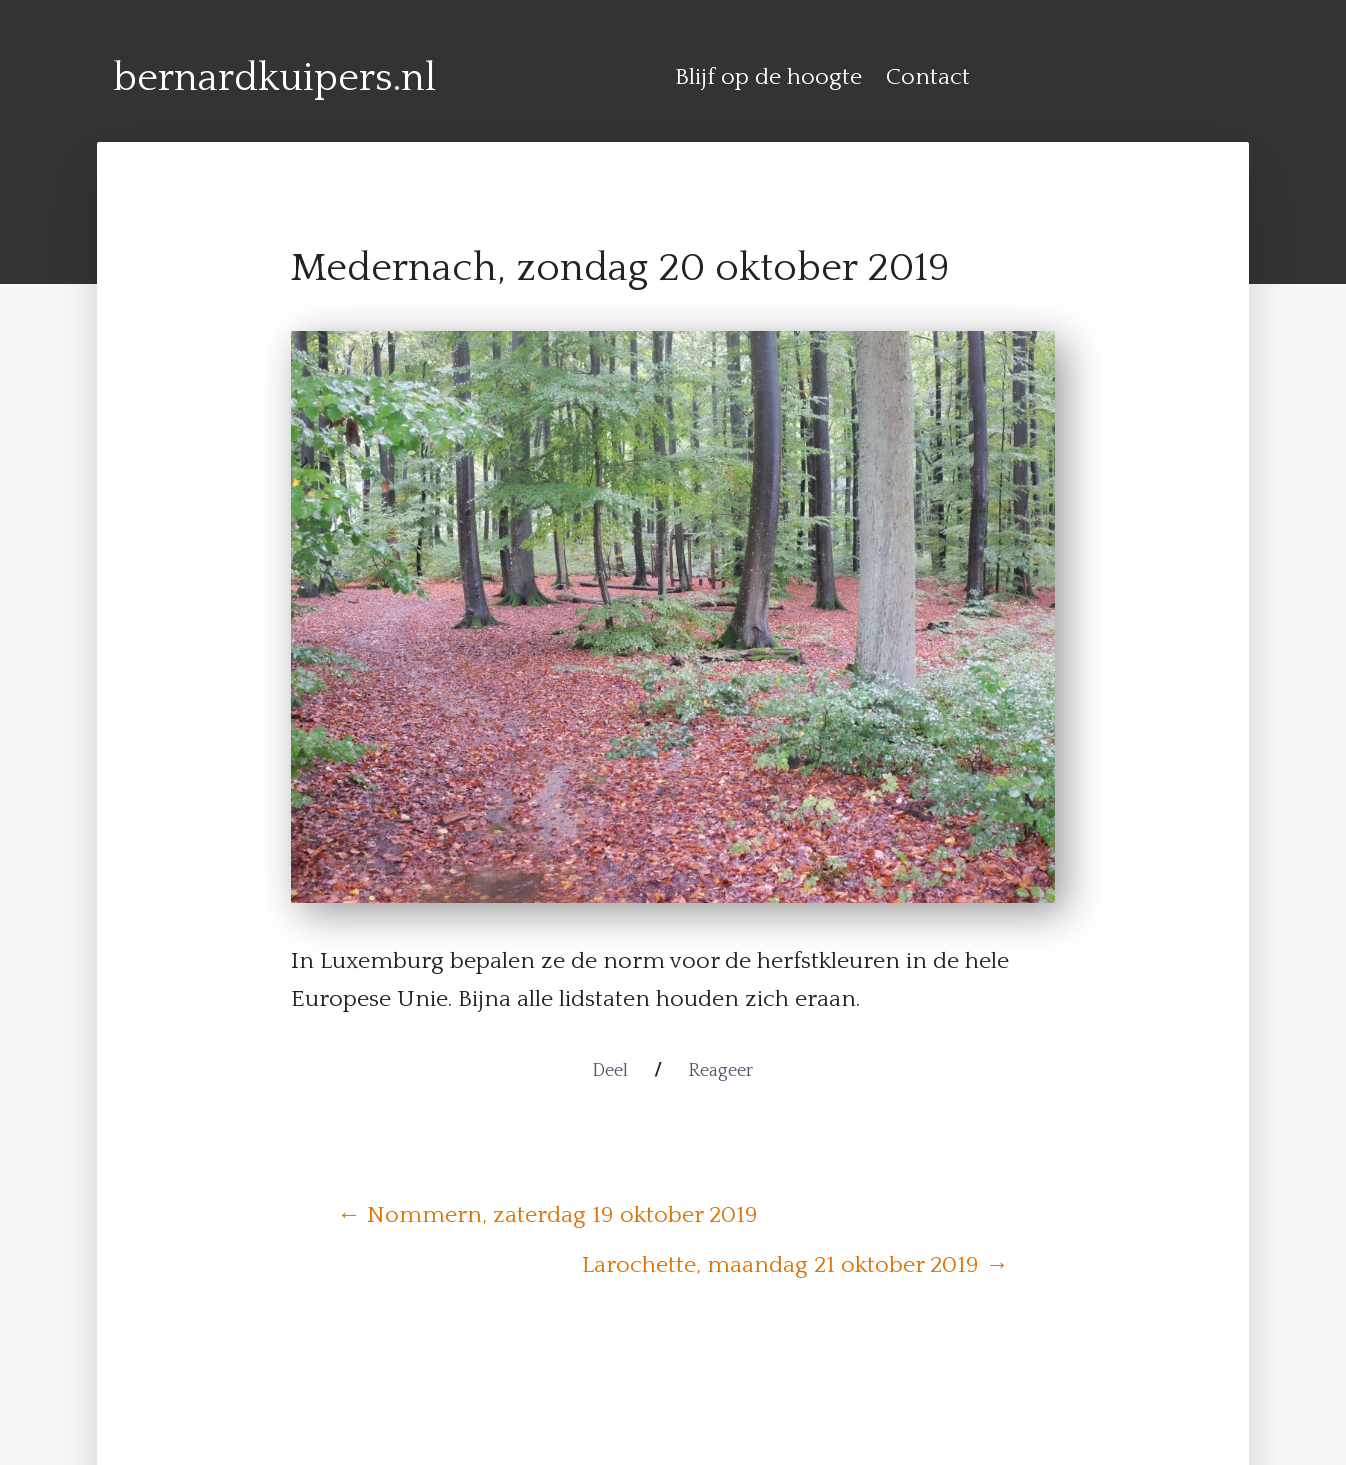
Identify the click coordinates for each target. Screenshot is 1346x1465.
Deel (610, 1071)
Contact (928, 77)
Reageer (720, 1071)
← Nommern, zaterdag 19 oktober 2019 (547, 1215)
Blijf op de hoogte (768, 77)
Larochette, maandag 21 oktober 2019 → (795, 1265)
